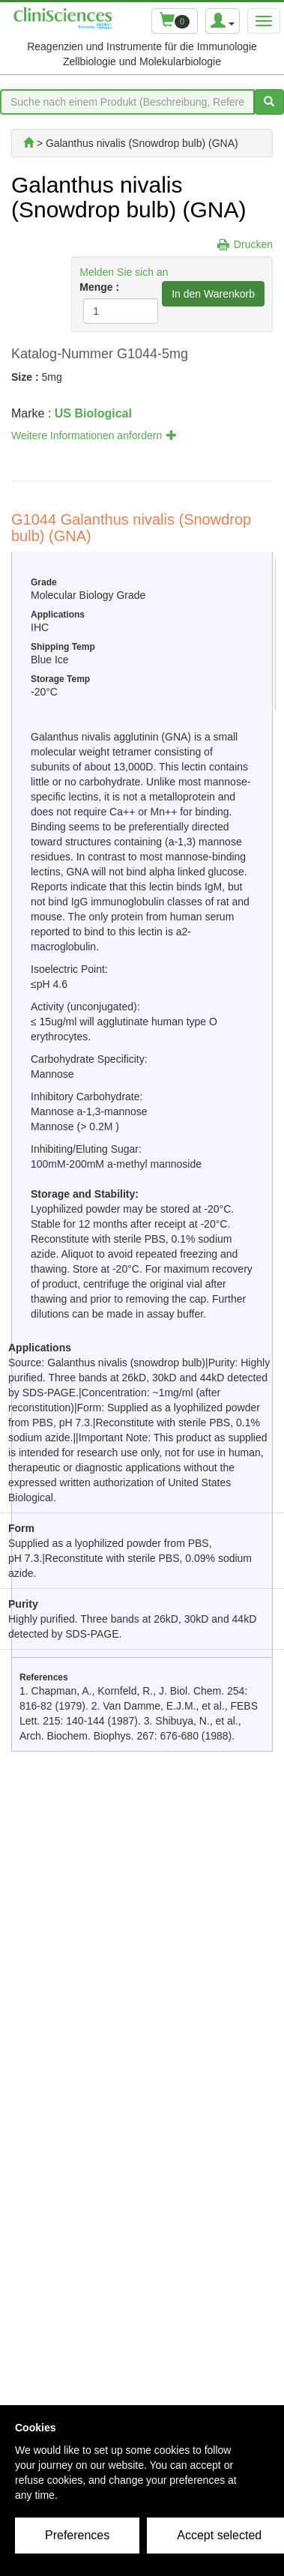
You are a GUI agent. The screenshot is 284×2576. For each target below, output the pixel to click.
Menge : (99, 287)
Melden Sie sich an (123, 272)
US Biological (93, 413)
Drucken (253, 244)
